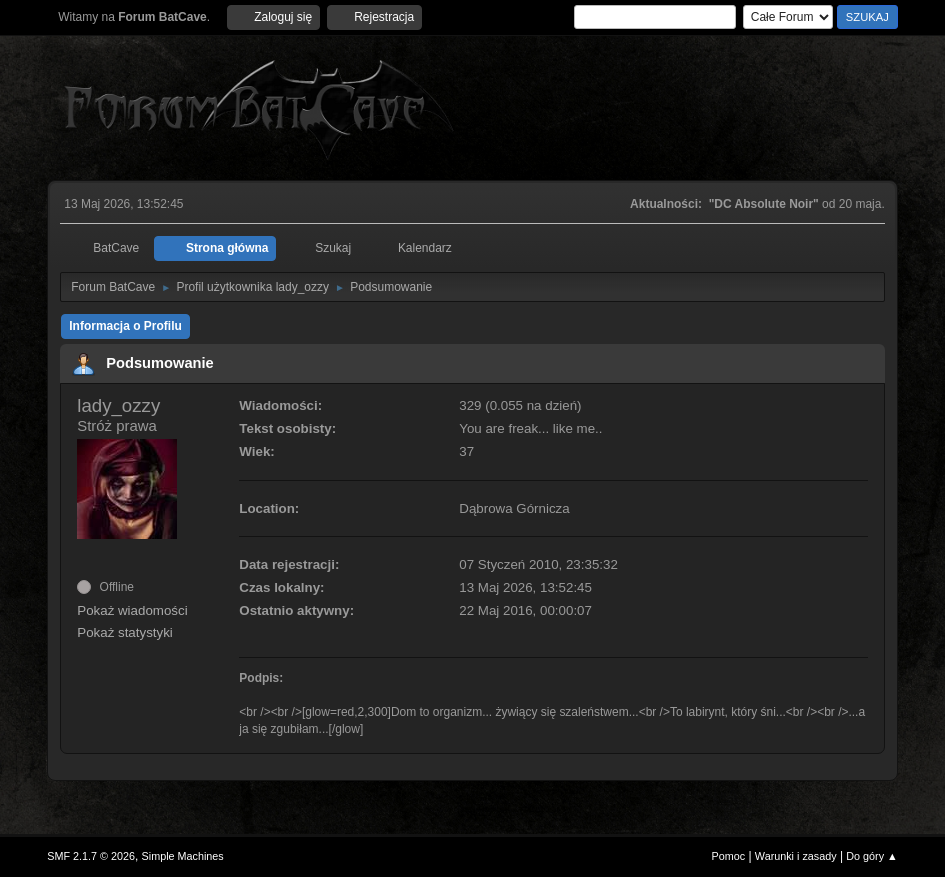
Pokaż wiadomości (132, 610)
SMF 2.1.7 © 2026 (91, 856)
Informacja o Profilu (125, 326)
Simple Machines (183, 856)
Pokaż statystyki (125, 632)
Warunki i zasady (796, 856)
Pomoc (729, 856)
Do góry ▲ (871, 856)
